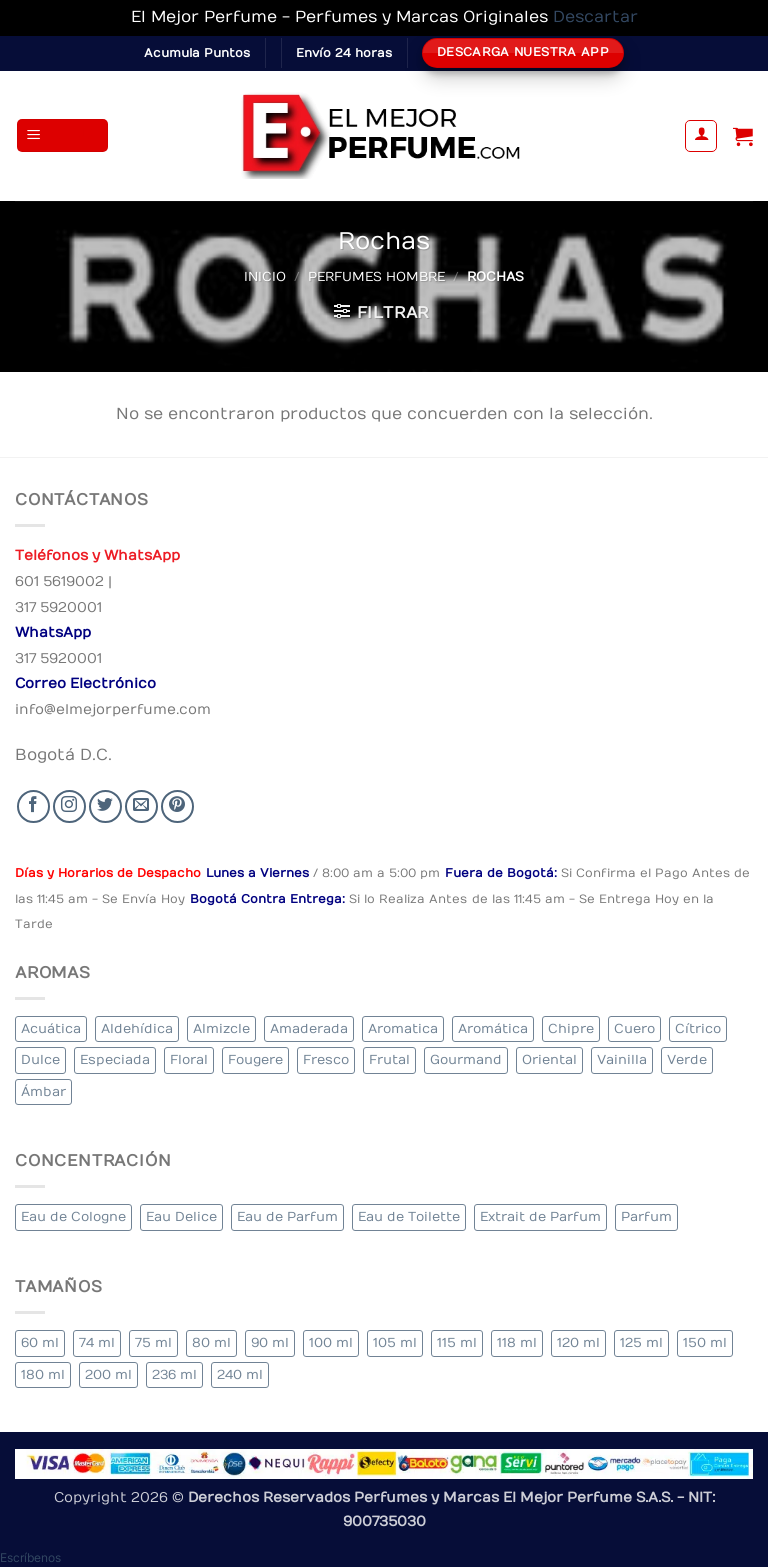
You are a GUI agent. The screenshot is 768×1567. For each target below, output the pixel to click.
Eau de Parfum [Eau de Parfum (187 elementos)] (287, 1216)
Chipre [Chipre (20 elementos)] (571, 1028)
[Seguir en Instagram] (69, 806)
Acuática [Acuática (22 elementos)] (51, 1028)
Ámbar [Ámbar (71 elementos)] (43, 1091)
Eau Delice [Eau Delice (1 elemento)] (181, 1216)
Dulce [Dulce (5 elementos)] (40, 1059)
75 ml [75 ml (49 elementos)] (153, 1342)
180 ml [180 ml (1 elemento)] (43, 1374)
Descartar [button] (595, 17)
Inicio (265, 276)
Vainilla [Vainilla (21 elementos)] (622, 1059)
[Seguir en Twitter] (105, 806)
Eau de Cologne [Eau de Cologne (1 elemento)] (73, 1216)
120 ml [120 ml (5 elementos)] (578, 1342)
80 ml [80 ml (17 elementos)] (211, 1342)
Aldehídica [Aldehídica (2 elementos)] (137, 1028)
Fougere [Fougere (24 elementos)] (255, 1059)
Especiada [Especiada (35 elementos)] (115, 1059)
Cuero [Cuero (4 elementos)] (634, 1028)
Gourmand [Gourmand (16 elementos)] (466, 1059)
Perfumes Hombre (376, 276)
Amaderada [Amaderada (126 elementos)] (309, 1028)
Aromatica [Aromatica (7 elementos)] (403, 1028)
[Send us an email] (141, 806)
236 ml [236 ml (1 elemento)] (174, 1374)
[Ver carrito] (743, 136)
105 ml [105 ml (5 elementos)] (395, 1342)
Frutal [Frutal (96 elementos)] (389, 1059)
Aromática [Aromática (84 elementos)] (493, 1028)
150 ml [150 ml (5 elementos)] (705, 1342)
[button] (63, 135)
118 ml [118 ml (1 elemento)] (517, 1342)
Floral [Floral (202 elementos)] (189, 1059)
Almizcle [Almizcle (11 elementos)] (221, 1028)
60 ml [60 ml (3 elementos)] (40, 1342)
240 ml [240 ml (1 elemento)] (240, 1374)
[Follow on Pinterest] (177, 806)
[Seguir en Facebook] (33, 806)
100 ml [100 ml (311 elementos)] (331, 1342)
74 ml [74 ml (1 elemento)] (97, 1342)
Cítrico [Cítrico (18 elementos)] (698, 1028)
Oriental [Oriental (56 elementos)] (549, 1059)
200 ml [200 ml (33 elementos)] (108, 1374)
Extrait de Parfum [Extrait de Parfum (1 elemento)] (540, 1216)
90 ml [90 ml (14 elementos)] (270, 1342)
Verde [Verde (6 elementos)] (687, 1059)
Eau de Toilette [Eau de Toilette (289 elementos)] (409, 1216)
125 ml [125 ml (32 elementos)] (641, 1342)
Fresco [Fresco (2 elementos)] (326, 1059)
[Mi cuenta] (701, 136)
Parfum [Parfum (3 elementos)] (646, 1216)
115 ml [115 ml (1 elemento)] (457, 1342)
